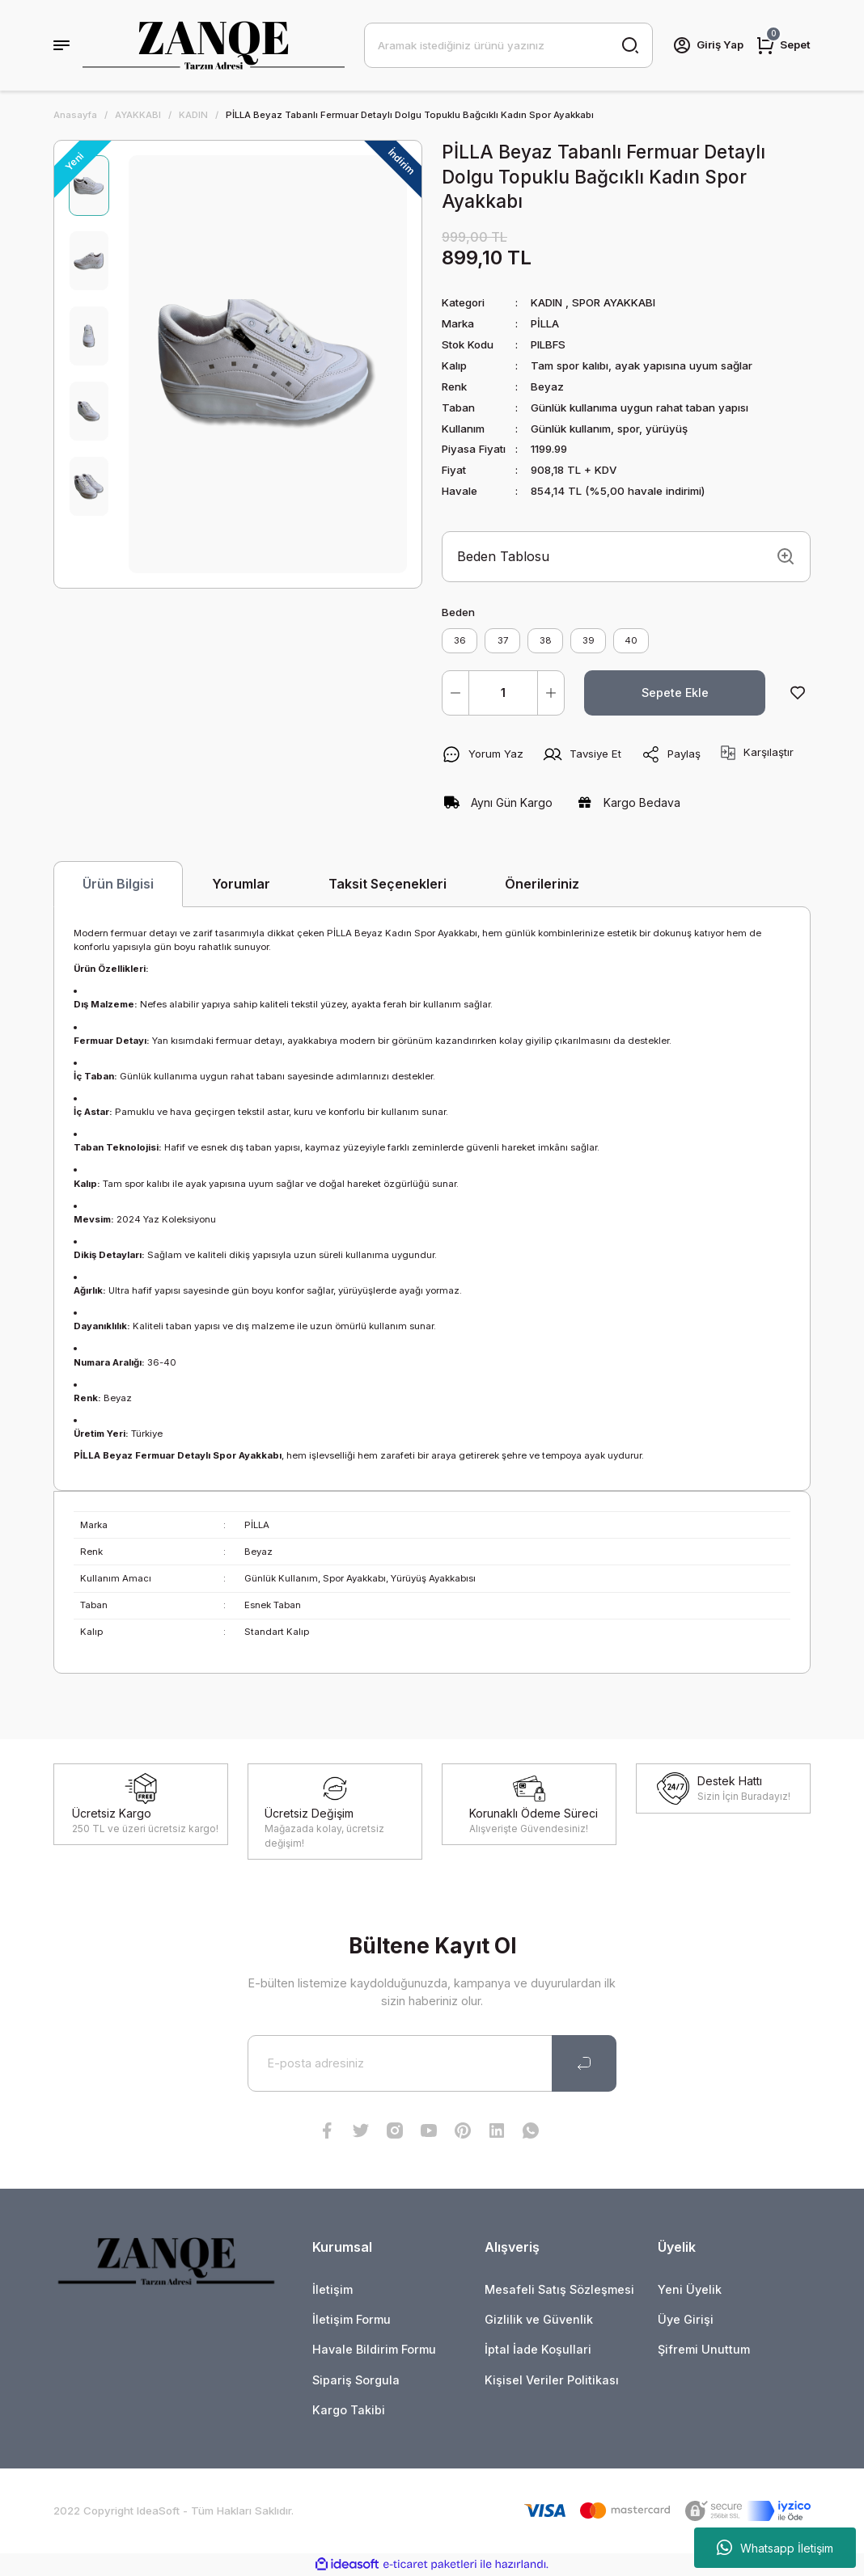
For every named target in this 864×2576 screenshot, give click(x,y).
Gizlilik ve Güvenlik (539, 2319)
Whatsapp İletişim (775, 2548)
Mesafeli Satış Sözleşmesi (559, 2289)
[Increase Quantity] (551, 693)
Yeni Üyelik (690, 2289)
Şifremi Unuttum (704, 2349)
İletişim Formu (351, 2319)
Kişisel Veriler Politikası (552, 2380)
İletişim (332, 2289)
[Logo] (214, 45)
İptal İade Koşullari (538, 2349)
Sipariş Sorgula (356, 2380)
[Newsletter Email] (432, 2063)
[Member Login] (707, 45)
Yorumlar (241, 884)
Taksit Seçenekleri (387, 884)
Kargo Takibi (348, 2410)
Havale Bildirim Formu (374, 2349)
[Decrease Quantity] (455, 693)
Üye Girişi (686, 2319)
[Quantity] (503, 693)
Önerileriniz (542, 884)
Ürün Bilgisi (118, 884)
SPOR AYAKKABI (613, 302)
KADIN (546, 302)
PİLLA (545, 323)
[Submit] (584, 2063)
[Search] (508, 45)
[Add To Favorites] (798, 693)
